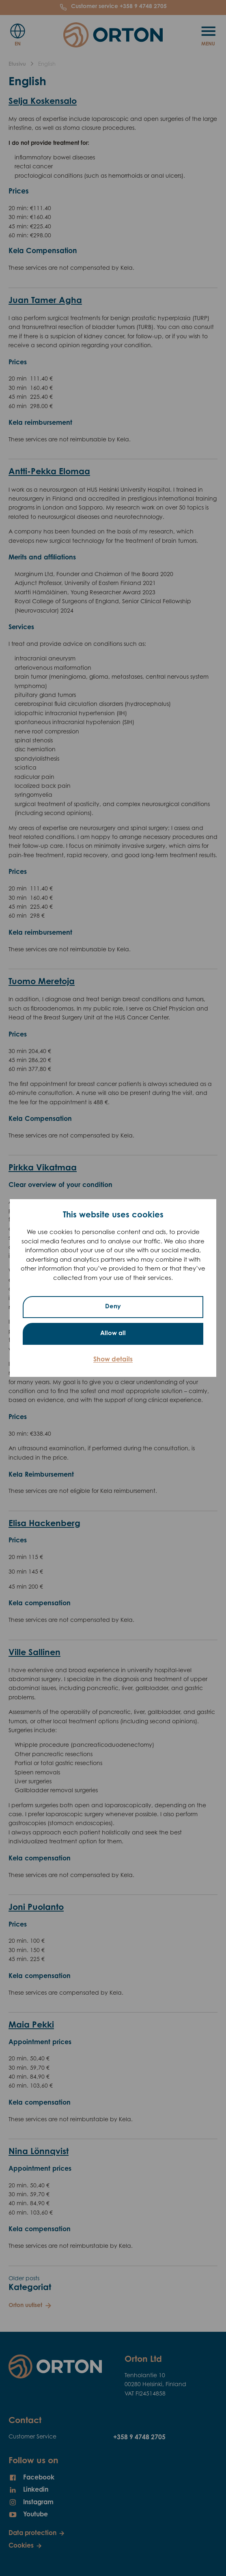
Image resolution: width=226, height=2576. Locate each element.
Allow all (113, 1334)
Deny (113, 1307)
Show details (113, 1360)
